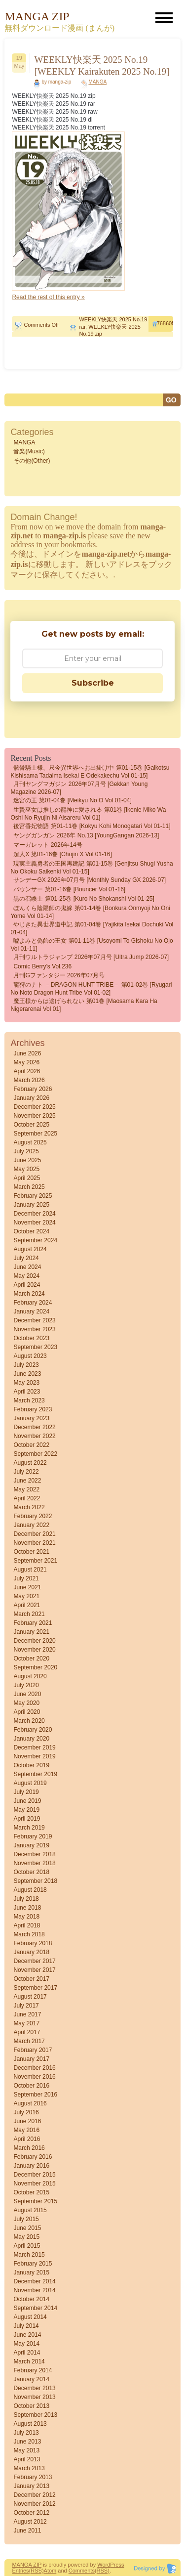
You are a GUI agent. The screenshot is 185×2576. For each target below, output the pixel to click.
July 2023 (25, 1364)
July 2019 (25, 1792)
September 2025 (35, 1133)
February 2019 (32, 1836)
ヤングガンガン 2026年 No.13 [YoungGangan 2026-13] (86, 835)
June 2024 (27, 1267)
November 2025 (34, 1115)
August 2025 (29, 1142)
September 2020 (35, 1667)
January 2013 (31, 2486)
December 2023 (34, 1320)
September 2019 (35, 1774)
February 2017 (32, 2050)
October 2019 (31, 1765)
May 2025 (26, 1169)
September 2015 (35, 2201)
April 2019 (26, 1818)
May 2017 (26, 2023)
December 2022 (34, 1427)
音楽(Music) (28, 451)
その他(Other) (31, 460)
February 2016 (32, 2156)
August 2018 (29, 1889)
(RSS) (36, 2571)
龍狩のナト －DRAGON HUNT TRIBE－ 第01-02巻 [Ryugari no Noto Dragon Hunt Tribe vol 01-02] (91, 988)
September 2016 (35, 2094)
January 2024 (31, 1311)
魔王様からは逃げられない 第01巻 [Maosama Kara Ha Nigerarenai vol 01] (83, 1005)
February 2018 (32, 1943)
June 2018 (27, 1907)
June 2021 (27, 1587)
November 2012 (34, 2503)
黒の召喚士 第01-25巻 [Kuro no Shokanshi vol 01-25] (83, 898)
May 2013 (26, 2450)
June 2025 (27, 1160)
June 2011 (27, 2530)
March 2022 (28, 1507)
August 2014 (29, 2317)
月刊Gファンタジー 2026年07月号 (59, 975)
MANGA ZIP (26, 2565)
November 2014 (34, 2290)
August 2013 (29, 2423)
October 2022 (31, 1444)
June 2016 (27, 2121)
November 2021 (34, 1542)
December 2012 (34, 2494)
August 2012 (29, 2521)
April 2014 (26, 2352)
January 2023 (31, 1418)
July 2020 (25, 1685)
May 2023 (26, 1382)
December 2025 (34, 1106)
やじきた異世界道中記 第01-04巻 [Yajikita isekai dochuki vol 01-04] (91, 928)
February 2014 (32, 2370)
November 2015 (34, 2183)
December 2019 (34, 1747)
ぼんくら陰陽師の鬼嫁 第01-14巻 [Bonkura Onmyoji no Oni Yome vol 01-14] (90, 912)
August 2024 (29, 1249)
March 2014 (28, 2361)
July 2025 (25, 1151)
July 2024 (25, 1258)
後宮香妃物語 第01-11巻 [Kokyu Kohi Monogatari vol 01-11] (91, 826)
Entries (20, 2571)
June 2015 (27, 2228)
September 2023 (35, 1347)
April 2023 (26, 1391)
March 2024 (28, 1293)
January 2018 (31, 1952)
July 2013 (25, 2432)
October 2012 (31, 2512)
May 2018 (26, 1916)
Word (103, 2565)
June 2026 (27, 1053)
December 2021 (34, 1533)
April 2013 (26, 2459)
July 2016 (25, 2112)
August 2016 (29, 2103)
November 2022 (34, 1436)
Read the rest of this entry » (48, 297)
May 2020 (26, 1703)
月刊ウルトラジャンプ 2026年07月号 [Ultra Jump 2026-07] (91, 957)
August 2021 (29, 1569)
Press (117, 2565)
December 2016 (34, 2067)
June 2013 (27, 2441)
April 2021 (26, 1605)
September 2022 (35, 1453)
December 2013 (34, 2388)
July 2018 (25, 1898)
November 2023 (34, 1329)
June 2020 (27, 1694)
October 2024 (31, 1231)
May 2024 (26, 1275)
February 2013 (32, 2477)
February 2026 (32, 1089)
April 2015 (26, 2245)
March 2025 (28, 1186)
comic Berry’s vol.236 (42, 966)
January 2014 (31, 2379)
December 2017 (34, 1961)
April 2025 (26, 1178)
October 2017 (31, 1978)
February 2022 (32, 1516)
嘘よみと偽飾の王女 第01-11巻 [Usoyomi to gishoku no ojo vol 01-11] (91, 944)
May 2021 (26, 1596)
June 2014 (27, 2334)
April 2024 (26, 1284)
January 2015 (31, 2272)
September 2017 (35, 1987)
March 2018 (28, 1934)
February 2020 (32, 1729)
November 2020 (34, 1649)
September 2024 (35, 1240)
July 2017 (25, 2005)
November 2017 (34, 1969)
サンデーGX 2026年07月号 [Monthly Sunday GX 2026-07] (89, 879)
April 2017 (26, 2032)
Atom (50, 2571)
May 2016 (26, 2130)
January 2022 (31, 1525)
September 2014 (35, 2308)
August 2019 (29, 1783)
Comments (82, 2571)
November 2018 (34, 1863)
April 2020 (26, 1711)
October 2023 (31, 1338)
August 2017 (29, 1996)
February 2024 (32, 1302)
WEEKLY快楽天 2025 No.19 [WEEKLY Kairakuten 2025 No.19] (101, 65)
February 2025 (32, 1195)
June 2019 (27, 1800)
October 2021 (31, 1551)
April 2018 (26, 1925)
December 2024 (34, 1213)
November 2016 (34, 2076)
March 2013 (28, 2468)
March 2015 (28, 2254)
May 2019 (26, 1809)
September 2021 (35, 1560)
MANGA (97, 82)
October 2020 (31, 1658)
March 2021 (28, 1614)
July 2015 (25, 2219)
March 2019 (28, 1827)
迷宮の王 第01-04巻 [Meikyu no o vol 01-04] (72, 800)
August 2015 (29, 2210)
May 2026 (26, 1062)
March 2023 (28, 1400)
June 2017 (27, 2014)
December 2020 (34, 1640)
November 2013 (34, 2397)
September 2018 (35, 1880)
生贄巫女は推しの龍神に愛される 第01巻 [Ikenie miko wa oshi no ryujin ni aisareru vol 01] (88, 813)
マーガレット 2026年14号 (47, 844)
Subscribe (93, 683)
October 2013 (31, 2405)
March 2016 (28, 2147)
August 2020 (29, 1676)
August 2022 (29, 1462)
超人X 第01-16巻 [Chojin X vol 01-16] (62, 854)
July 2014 (25, 2325)
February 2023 (32, 1409)
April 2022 (26, 1498)
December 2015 (34, 2174)
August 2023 (29, 1356)
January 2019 (31, 1845)
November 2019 (34, 1756)
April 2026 (26, 1071)
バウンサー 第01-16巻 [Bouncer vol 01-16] (69, 889)
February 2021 (32, 1622)
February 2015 (32, 2263)
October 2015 (31, 2192)
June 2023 (27, 1373)
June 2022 (27, 1480)
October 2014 (31, 2299)
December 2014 (34, 2281)
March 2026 (28, 1080)
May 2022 (26, 1489)
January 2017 (31, 2058)
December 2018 (34, 1854)
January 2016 (31, 2165)
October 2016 (31, 2085)
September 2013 (35, 2414)
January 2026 (31, 1097)
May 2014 (26, 2343)
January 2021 (31, 1631)
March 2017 (28, 2041)
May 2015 (26, 2236)
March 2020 (28, 1720)
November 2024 (34, 1222)
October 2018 (31, 1872)
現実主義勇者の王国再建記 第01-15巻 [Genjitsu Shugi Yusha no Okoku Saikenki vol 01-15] (91, 867)
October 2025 (31, 1124)
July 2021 (25, 1578)
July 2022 (25, 1471)
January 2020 (31, 1738)
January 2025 (31, 1204)
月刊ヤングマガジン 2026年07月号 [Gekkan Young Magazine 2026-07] (79, 788)
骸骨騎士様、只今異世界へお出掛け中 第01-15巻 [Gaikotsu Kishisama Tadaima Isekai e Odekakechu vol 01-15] (89, 771)
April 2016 (26, 2139)
